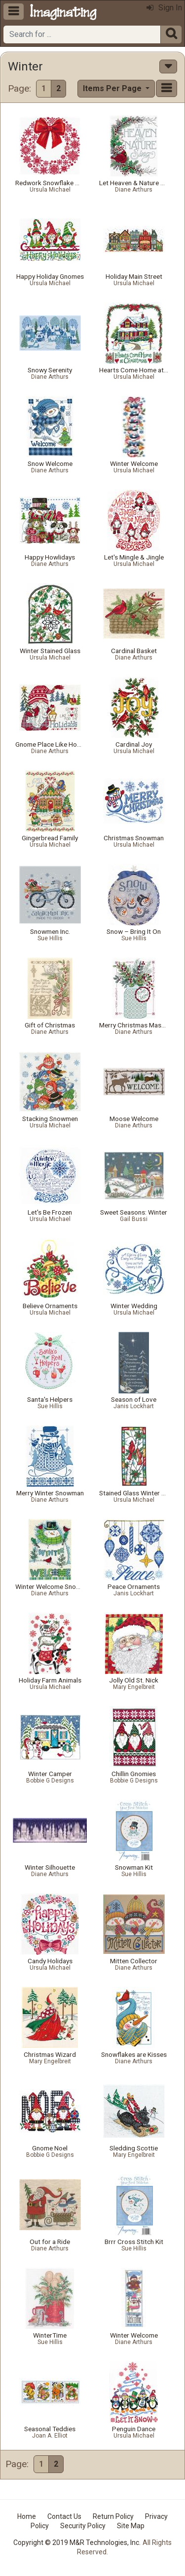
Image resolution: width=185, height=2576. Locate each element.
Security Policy (83, 2526)
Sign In (164, 7)
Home (26, 2516)
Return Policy (113, 2516)
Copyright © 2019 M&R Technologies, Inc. (77, 2542)
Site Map (131, 2526)
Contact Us (64, 2516)
